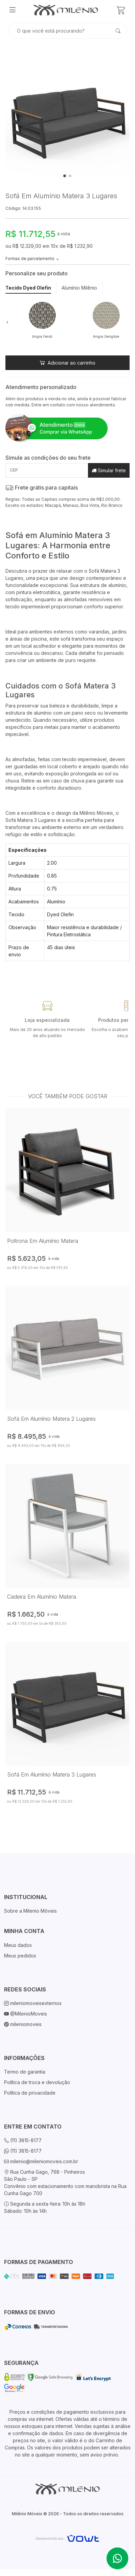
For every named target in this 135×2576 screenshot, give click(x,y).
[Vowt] (67, 2537)
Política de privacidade (29, 2093)
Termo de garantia (24, 2072)
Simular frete (109, 470)
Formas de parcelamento (32, 258)
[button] (7, 321)
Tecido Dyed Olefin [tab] (28, 288)
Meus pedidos (20, 1955)
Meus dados (18, 1945)
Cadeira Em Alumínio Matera (41, 1596)
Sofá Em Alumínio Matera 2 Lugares (51, 1418)
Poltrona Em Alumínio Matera (42, 1240)
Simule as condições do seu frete (48, 457)
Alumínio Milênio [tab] (79, 288)
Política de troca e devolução (37, 2082)
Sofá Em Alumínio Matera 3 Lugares (51, 1774)
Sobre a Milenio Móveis (30, 1911)
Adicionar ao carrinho (67, 363)
